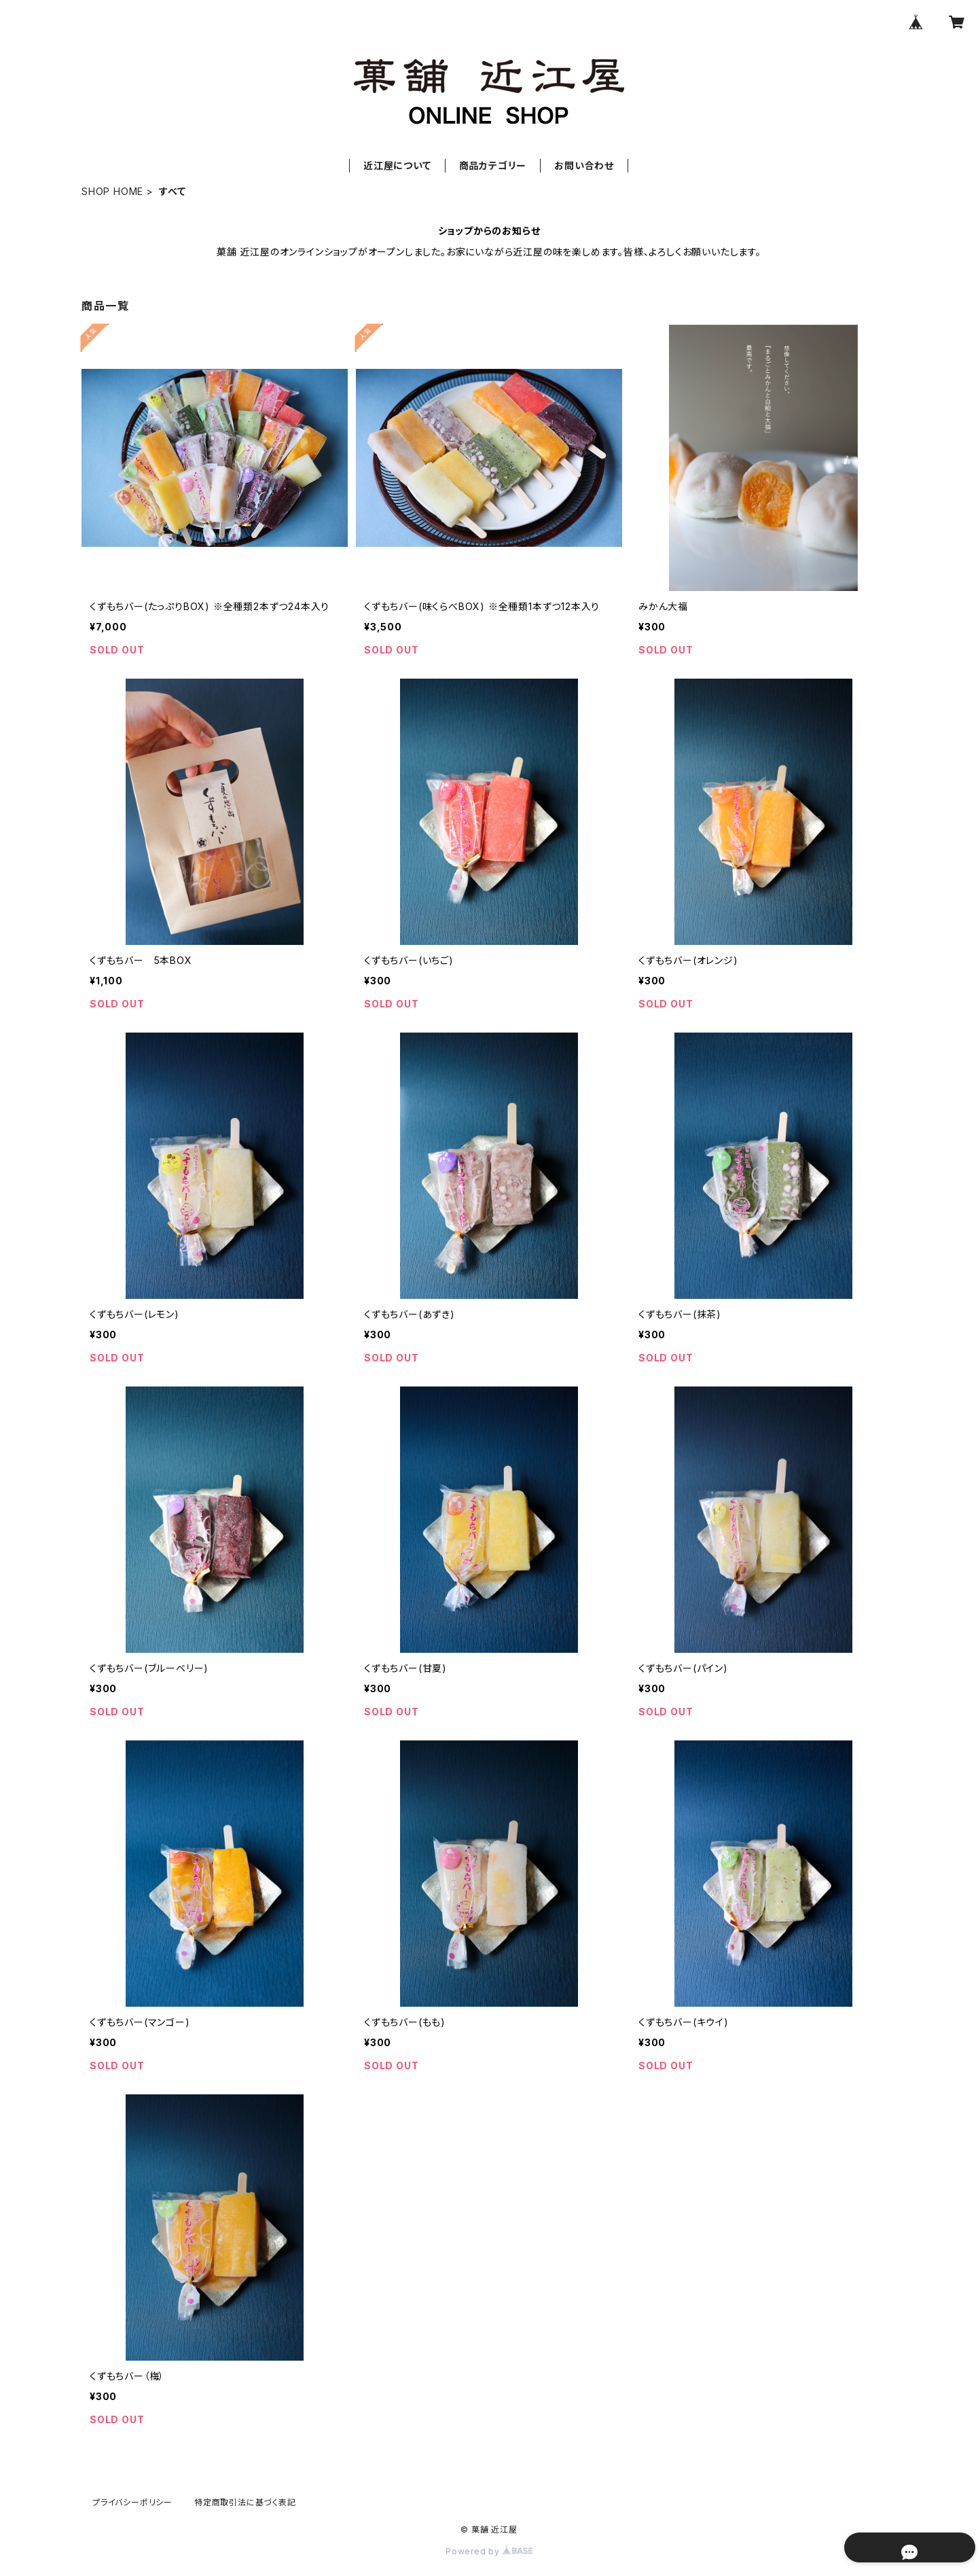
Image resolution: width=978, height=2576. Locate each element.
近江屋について (397, 165)
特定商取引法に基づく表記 (245, 2502)
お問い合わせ (584, 165)
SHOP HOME (112, 191)
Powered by (489, 2551)
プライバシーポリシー (132, 2502)
